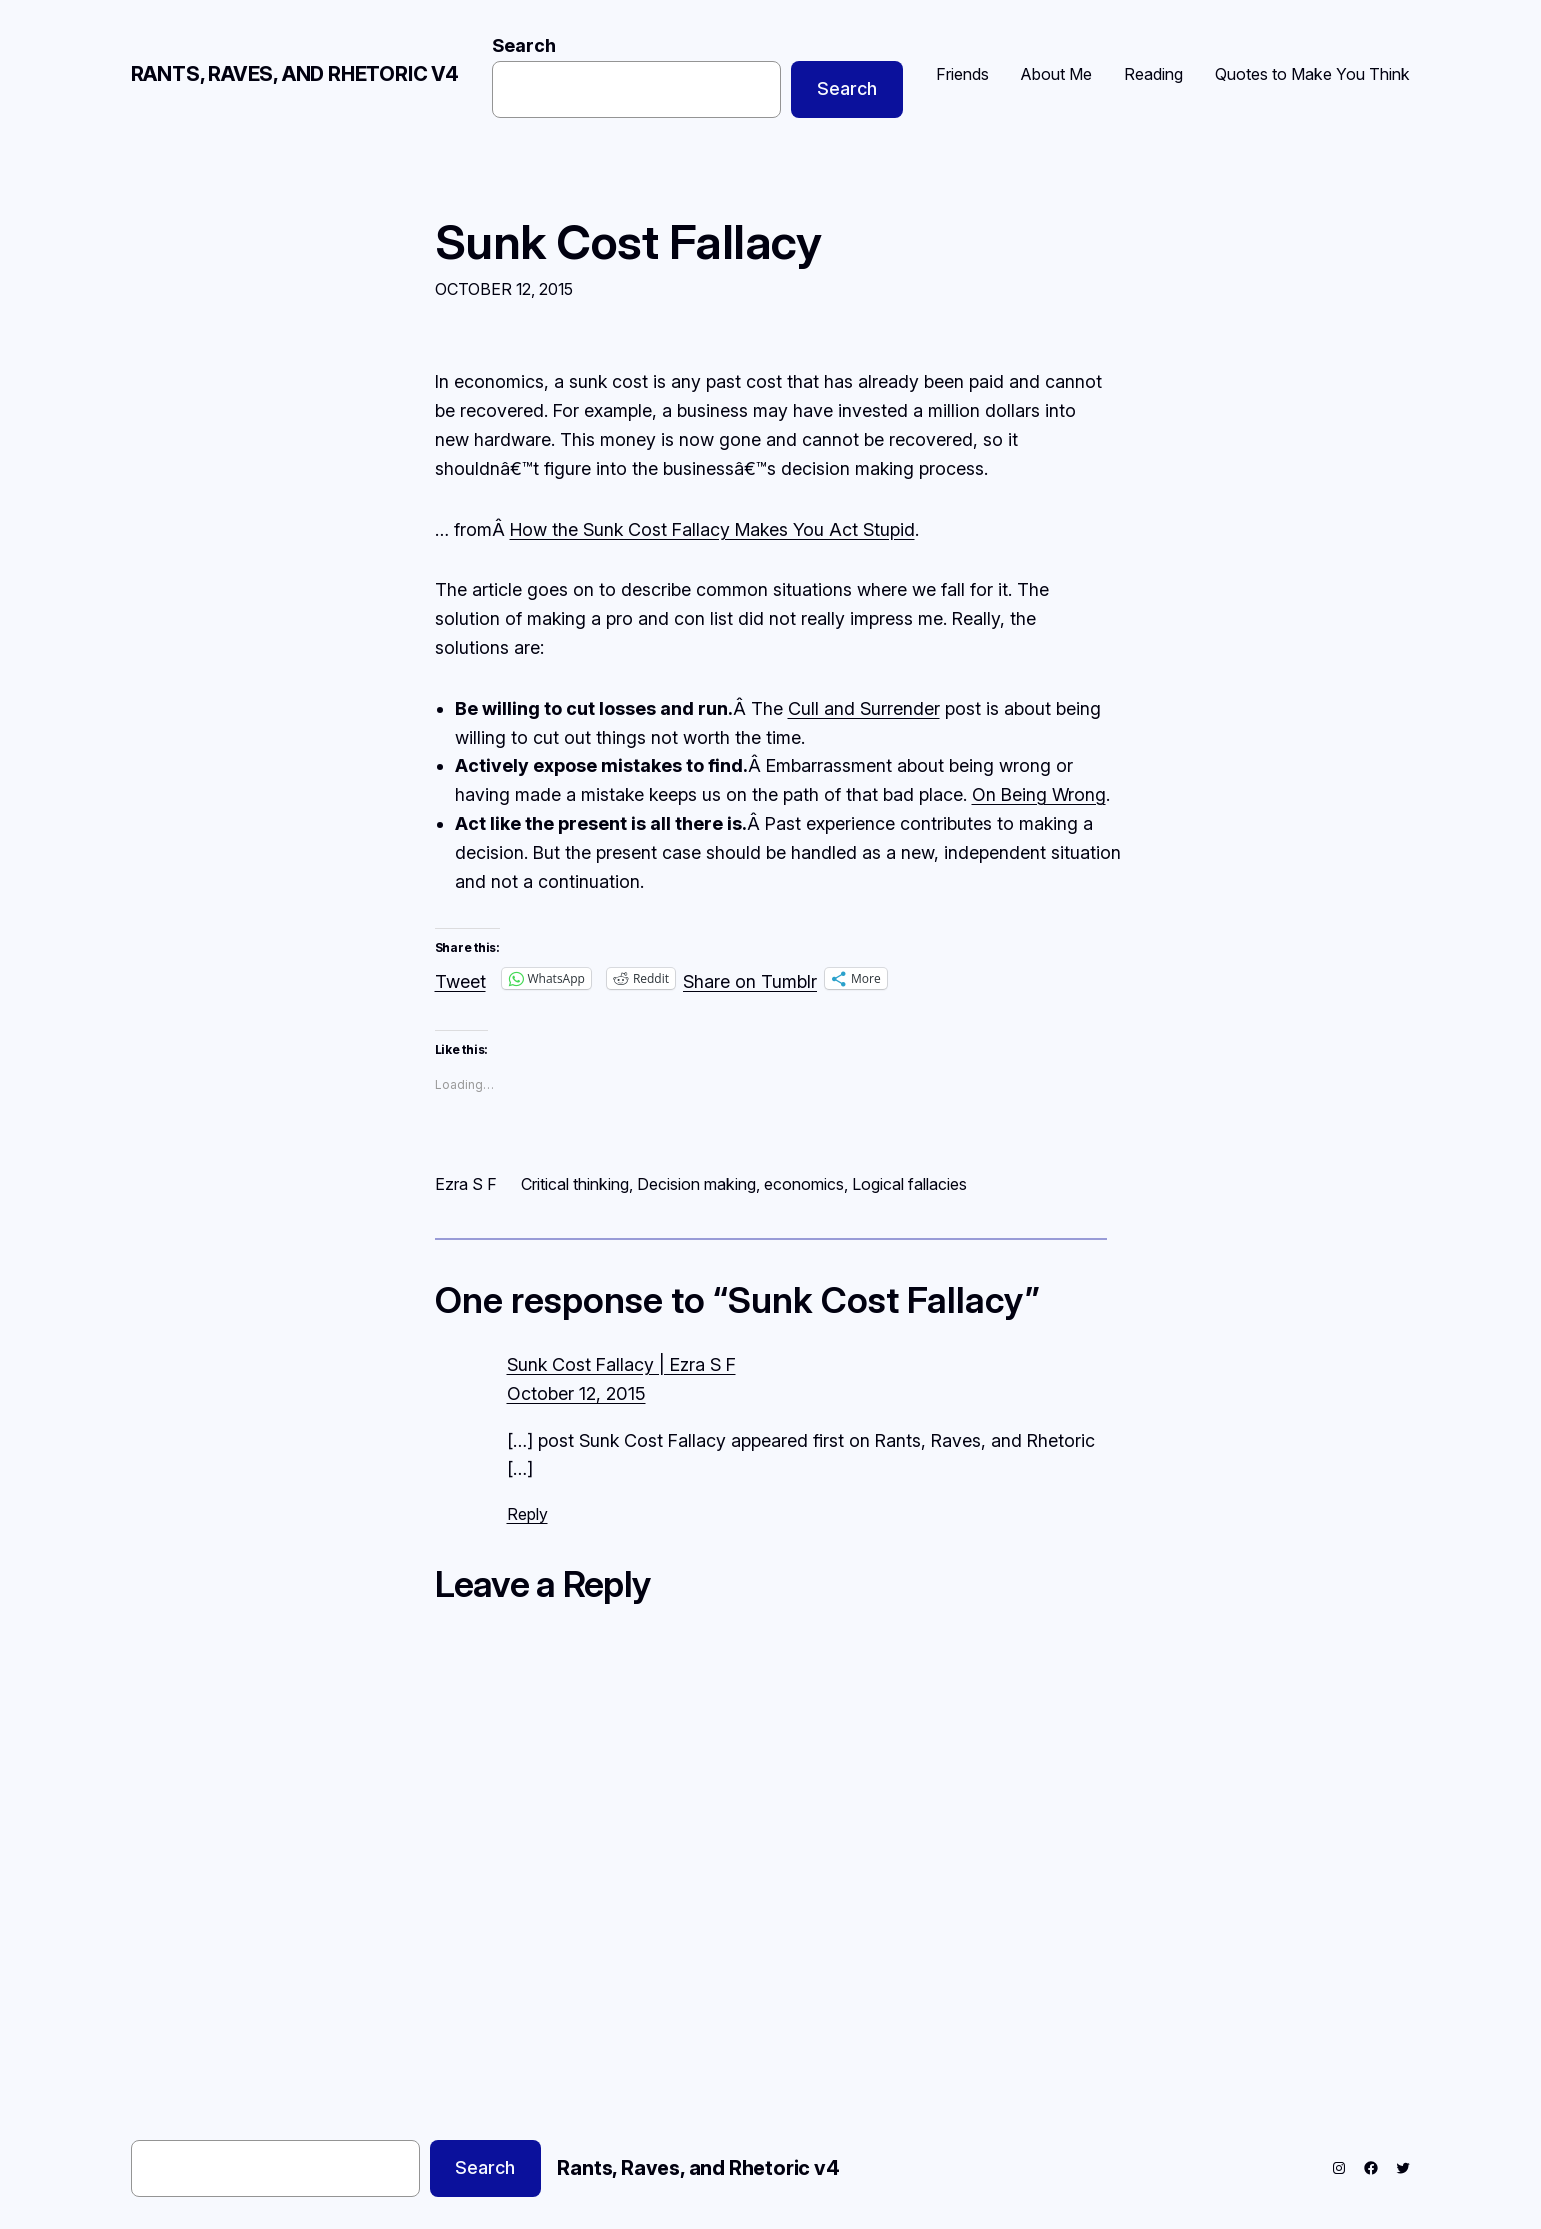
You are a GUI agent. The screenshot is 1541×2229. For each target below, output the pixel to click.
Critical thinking (575, 1184)
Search (524, 45)
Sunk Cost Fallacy (628, 241)
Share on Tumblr (750, 978)
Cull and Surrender (864, 708)
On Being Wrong (1039, 794)
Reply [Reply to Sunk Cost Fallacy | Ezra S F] (527, 1514)
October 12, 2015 (576, 1393)
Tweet (460, 978)
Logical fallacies (909, 1184)
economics (804, 1184)
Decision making (696, 1184)
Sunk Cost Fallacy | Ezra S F (621, 1364)
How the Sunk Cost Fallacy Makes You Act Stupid (712, 529)
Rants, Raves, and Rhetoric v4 (295, 74)
